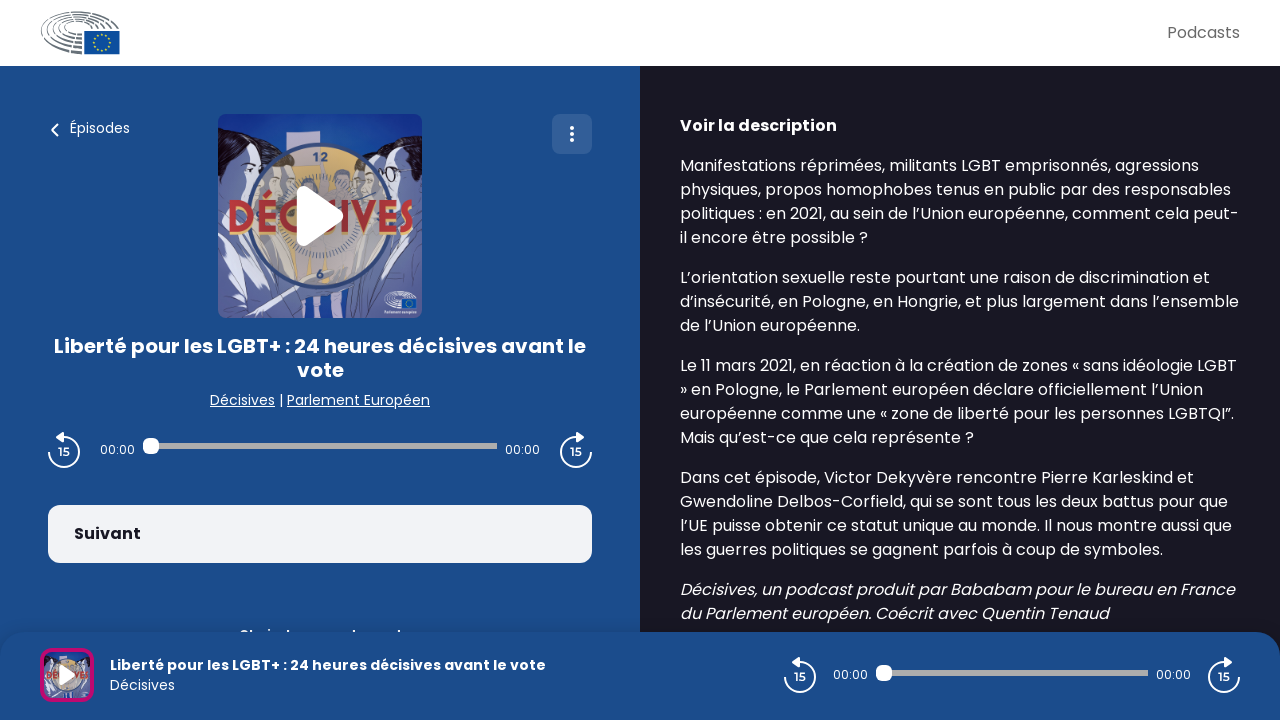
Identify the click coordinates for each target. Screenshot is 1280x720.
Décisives (242, 400)
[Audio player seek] (320, 446)
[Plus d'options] (572, 134)
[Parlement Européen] (603, 33)
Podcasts (1203, 32)
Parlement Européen (358, 400)
